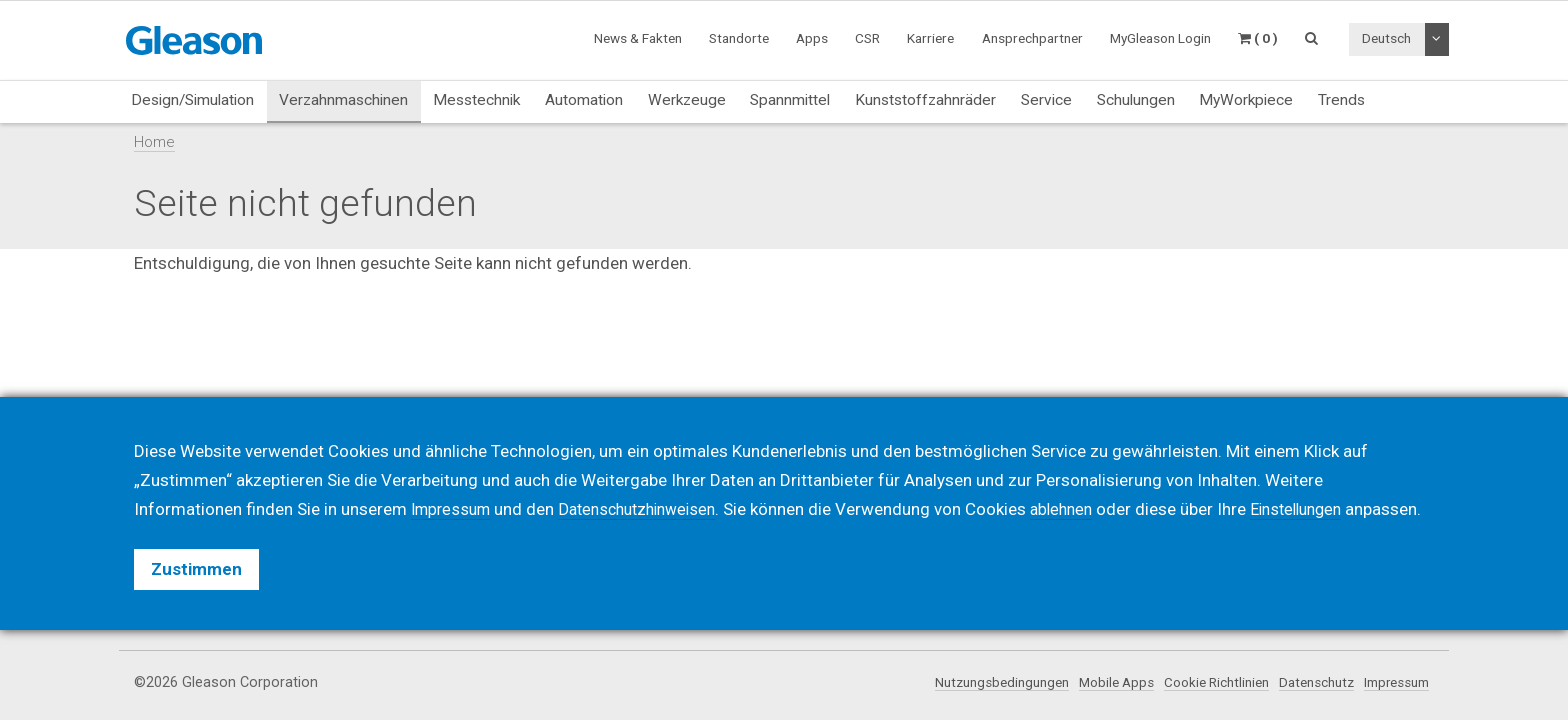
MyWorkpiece (1246, 100)
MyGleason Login (1160, 38)
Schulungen (1136, 100)
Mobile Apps (1085, 682)
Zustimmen (196, 569)
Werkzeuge (687, 100)
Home (154, 142)
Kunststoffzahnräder (925, 100)
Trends (1341, 100)
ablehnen (1083, 480)
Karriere (930, 38)
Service (1046, 100)
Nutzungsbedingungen (962, 682)
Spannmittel (790, 100)
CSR (867, 38)
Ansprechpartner (1032, 38)
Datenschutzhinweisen (650, 480)
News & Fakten (638, 38)
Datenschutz (1302, 682)
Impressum (1391, 682)
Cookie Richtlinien (1193, 682)
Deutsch (1386, 38)
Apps (812, 38)
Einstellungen (1325, 480)
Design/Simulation (192, 100)
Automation (584, 100)
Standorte (739, 38)
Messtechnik (476, 100)
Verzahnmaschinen (343, 100)
